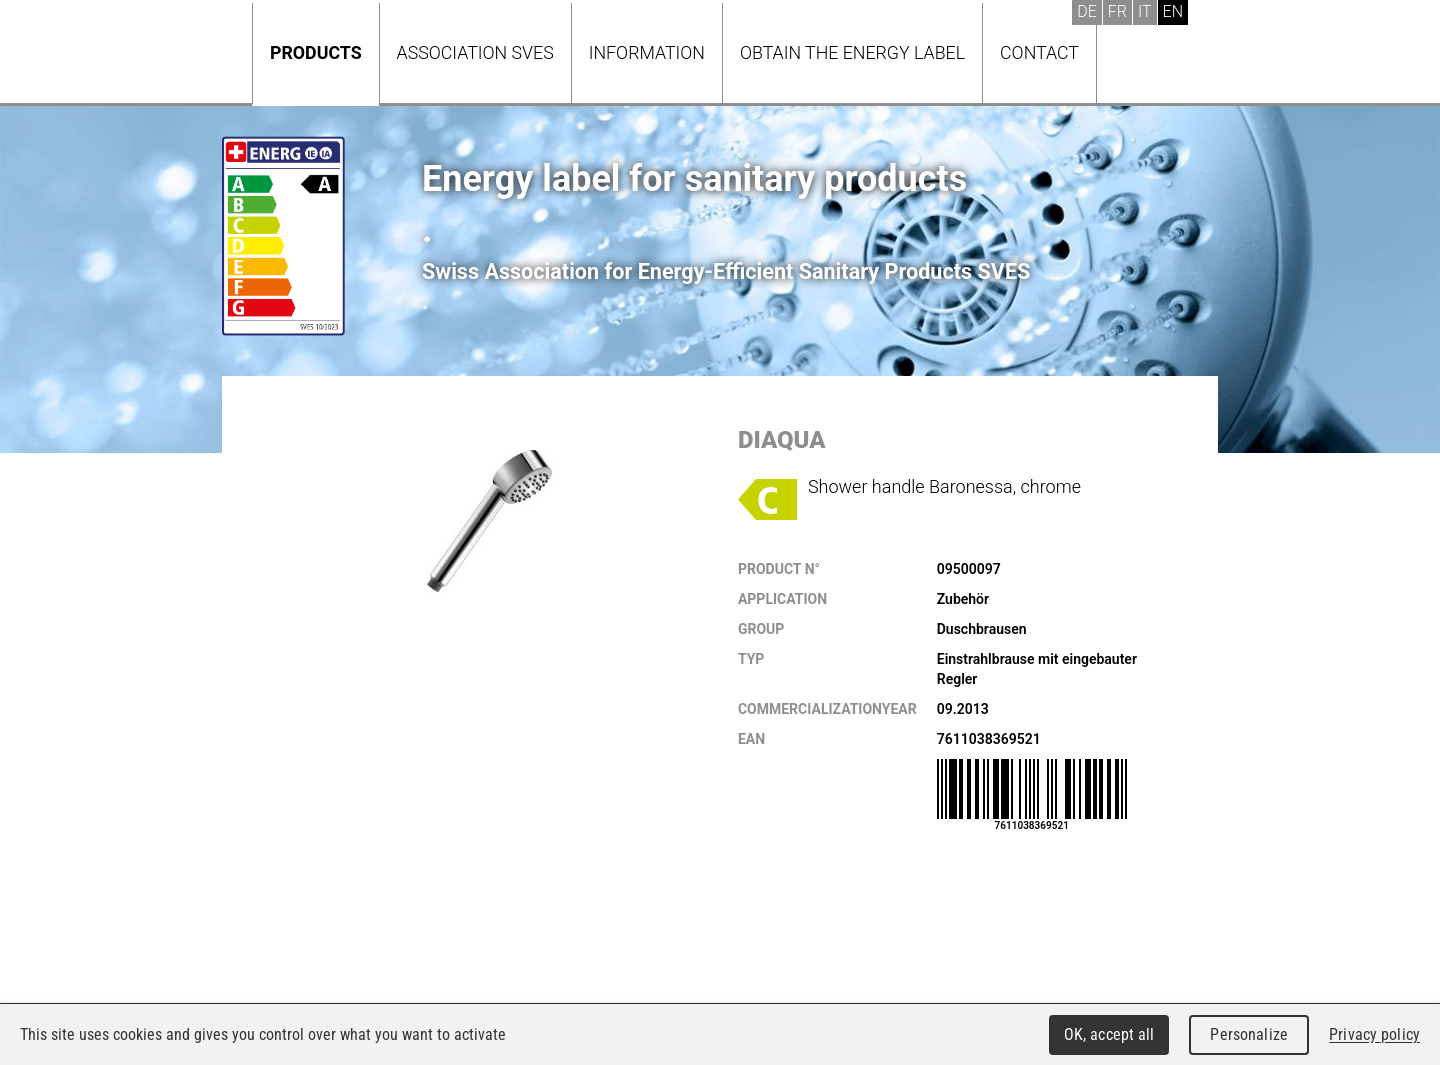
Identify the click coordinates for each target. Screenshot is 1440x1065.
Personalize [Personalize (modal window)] (1248, 1034)
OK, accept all (1109, 1034)
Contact (1039, 52)
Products (316, 52)
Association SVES (475, 52)
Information (647, 52)
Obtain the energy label (852, 52)
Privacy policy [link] (1374, 1034)
